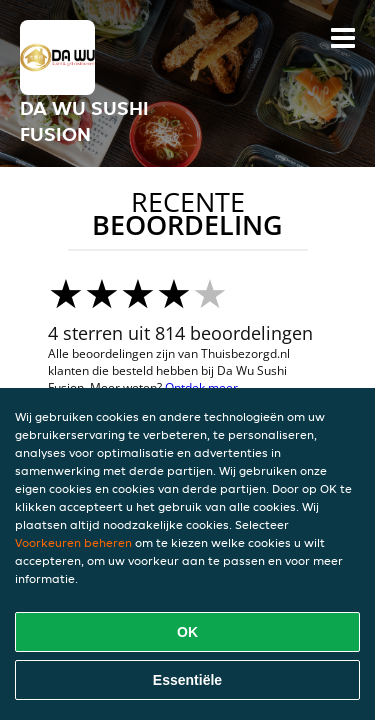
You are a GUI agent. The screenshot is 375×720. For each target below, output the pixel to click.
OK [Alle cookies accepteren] (187, 632)
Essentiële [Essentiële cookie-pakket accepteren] (187, 680)
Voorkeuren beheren (73, 542)
